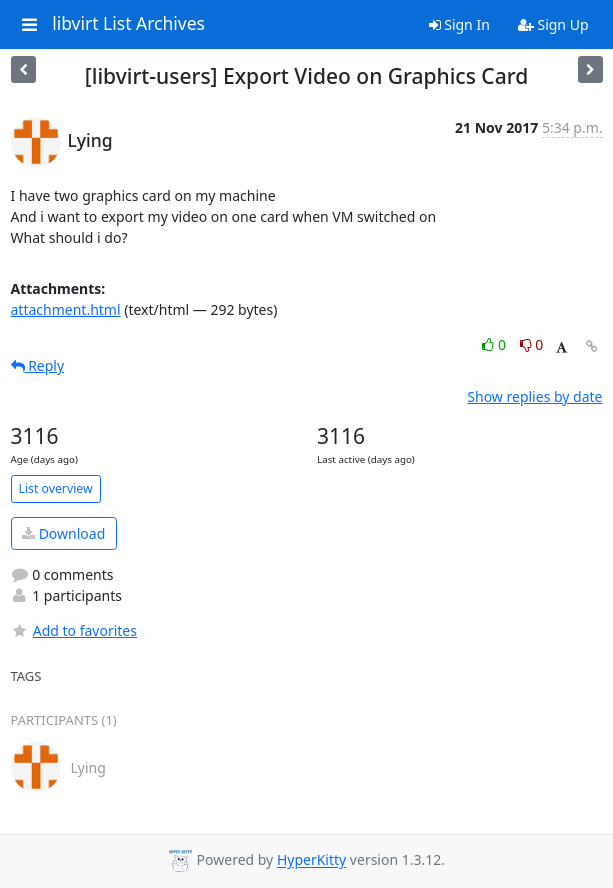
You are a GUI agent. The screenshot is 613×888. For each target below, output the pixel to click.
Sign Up (553, 24)
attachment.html (66, 309)
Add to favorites (74, 630)
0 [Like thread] (495, 344)
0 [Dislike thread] (532, 344)
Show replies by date (534, 396)
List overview (56, 488)
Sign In (459, 24)
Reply (38, 365)
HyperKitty (311, 860)
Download (63, 533)
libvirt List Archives (128, 24)
